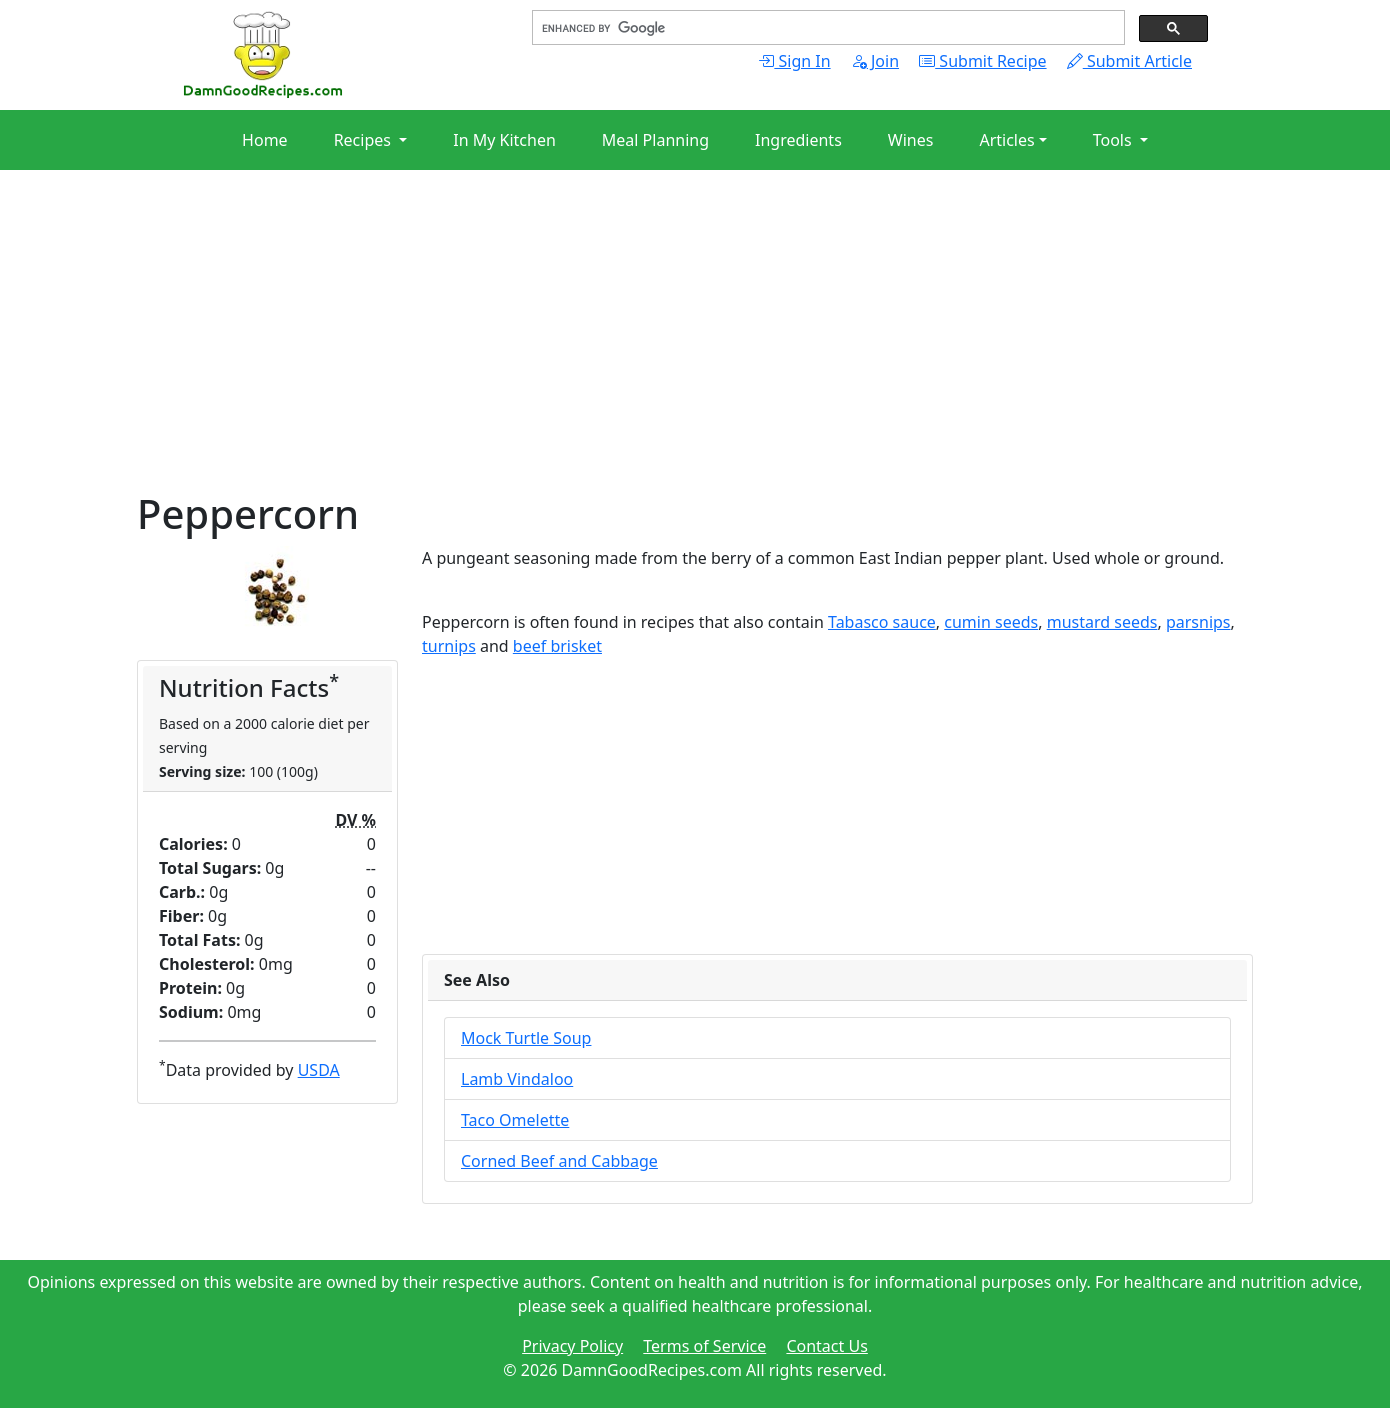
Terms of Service (704, 1346)
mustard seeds (1102, 622)
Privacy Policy (572, 1346)
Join (875, 61)
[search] (826, 28)
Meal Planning (655, 140)
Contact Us (826, 1346)
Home (265, 140)
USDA (319, 1070)
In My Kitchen (504, 140)
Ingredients (798, 140)
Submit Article (1129, 61)
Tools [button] (1114, 140)
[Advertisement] (695, 350)
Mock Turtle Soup (526, 1038)
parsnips (1198, 622)
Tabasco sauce (882, 622)
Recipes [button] (364, 140)
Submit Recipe (982, 61)
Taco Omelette (515, 1120)
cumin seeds (991, 622)
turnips (449, 646)
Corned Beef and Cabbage (559, 1161)
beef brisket (557, 646)
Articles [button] (1006, 140)
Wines (911, 140)
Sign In (794, 61)
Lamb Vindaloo (517, 1079)
